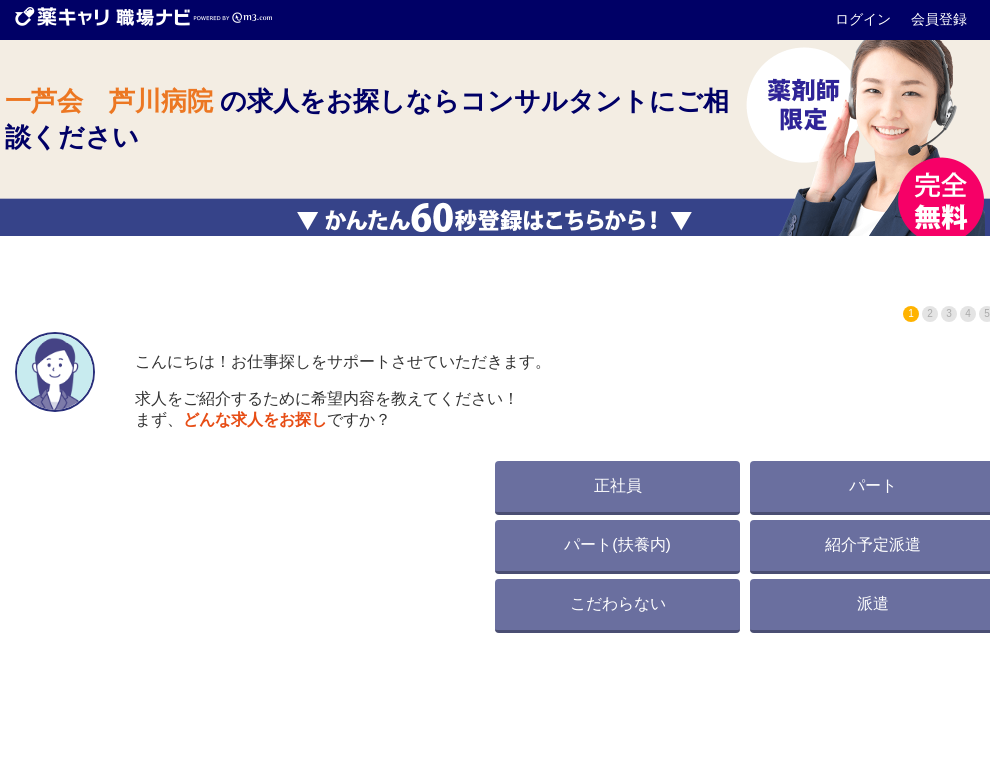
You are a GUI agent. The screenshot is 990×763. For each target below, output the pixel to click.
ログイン (865, 19)
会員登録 (939, 19)
